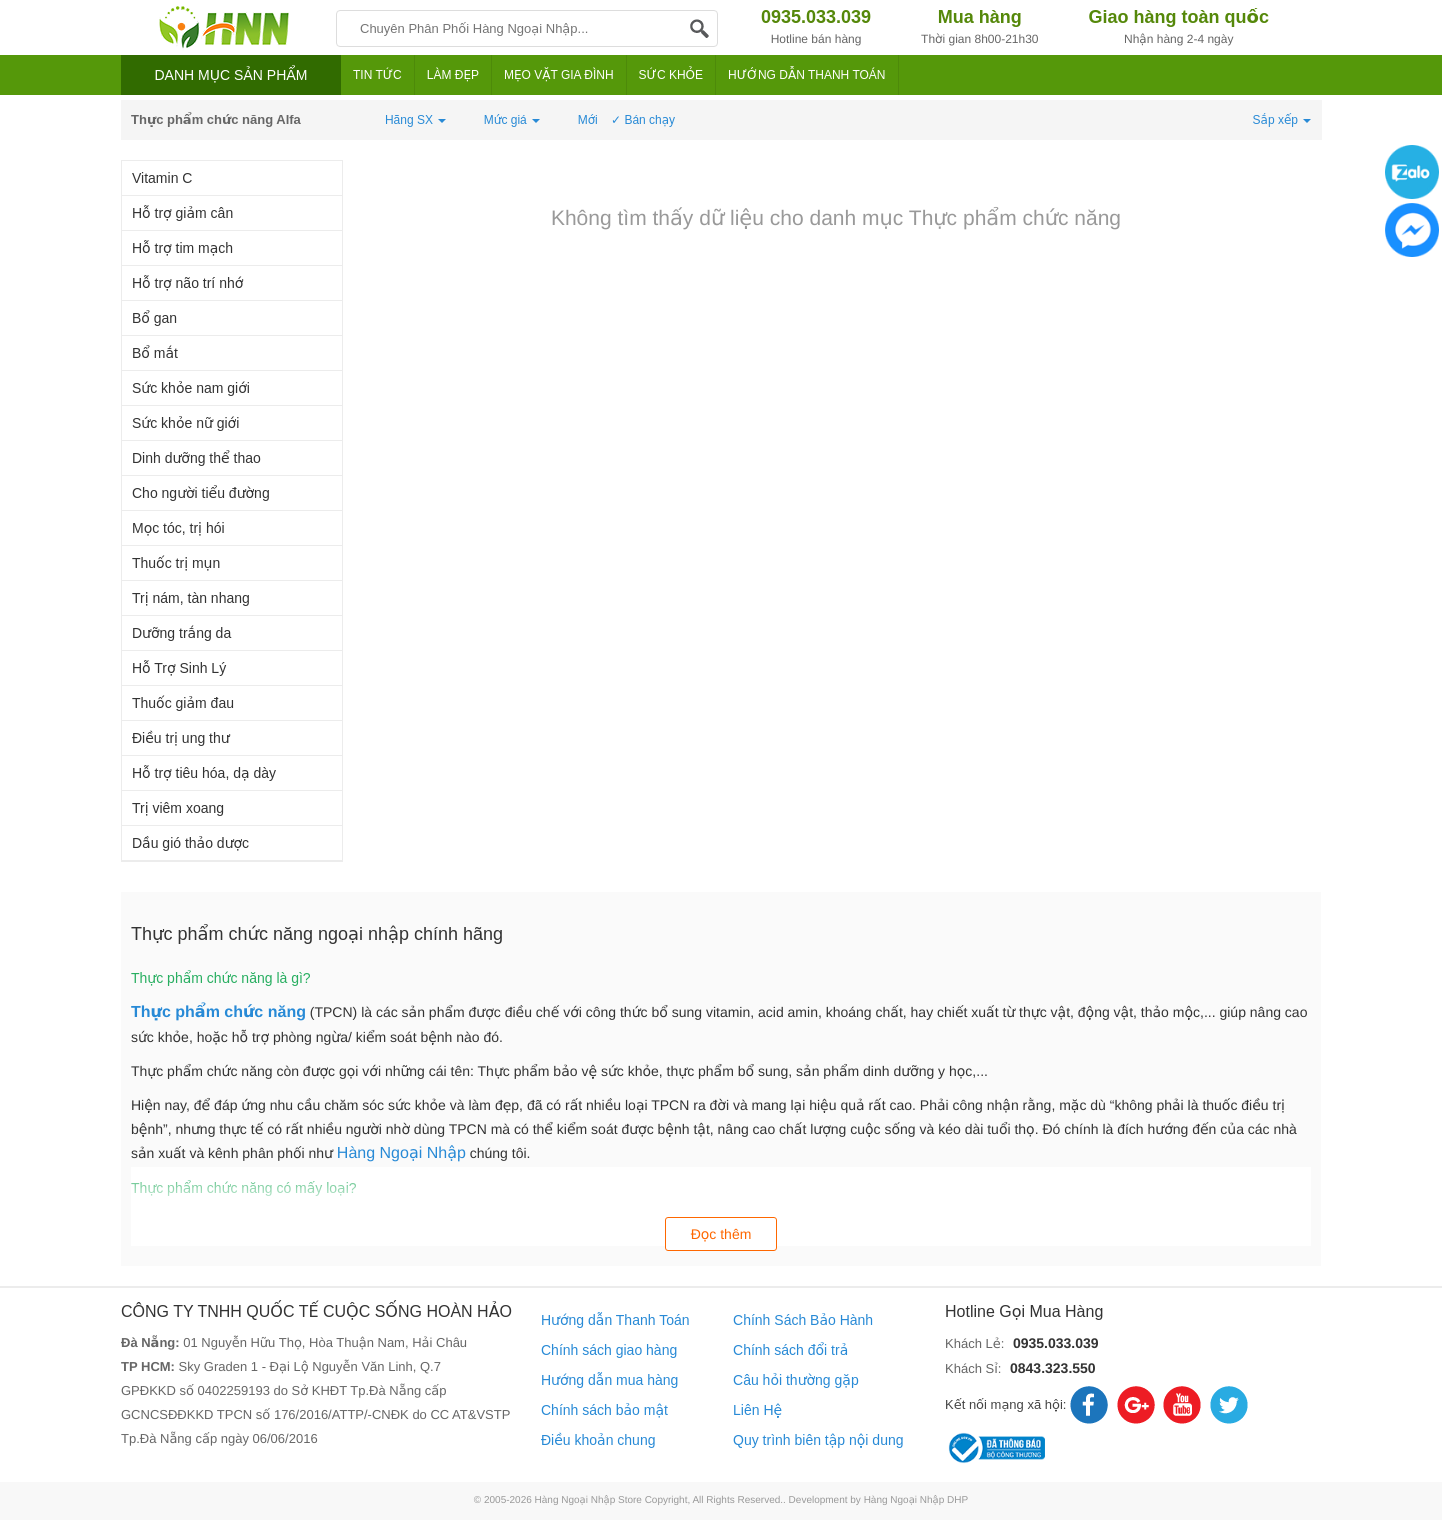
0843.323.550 (1053, 1368)
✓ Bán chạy (643, 120)
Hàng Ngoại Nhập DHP (916, 1500)
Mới (588, 120)
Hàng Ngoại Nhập (401, 1153)
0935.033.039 (1056, 1343)
